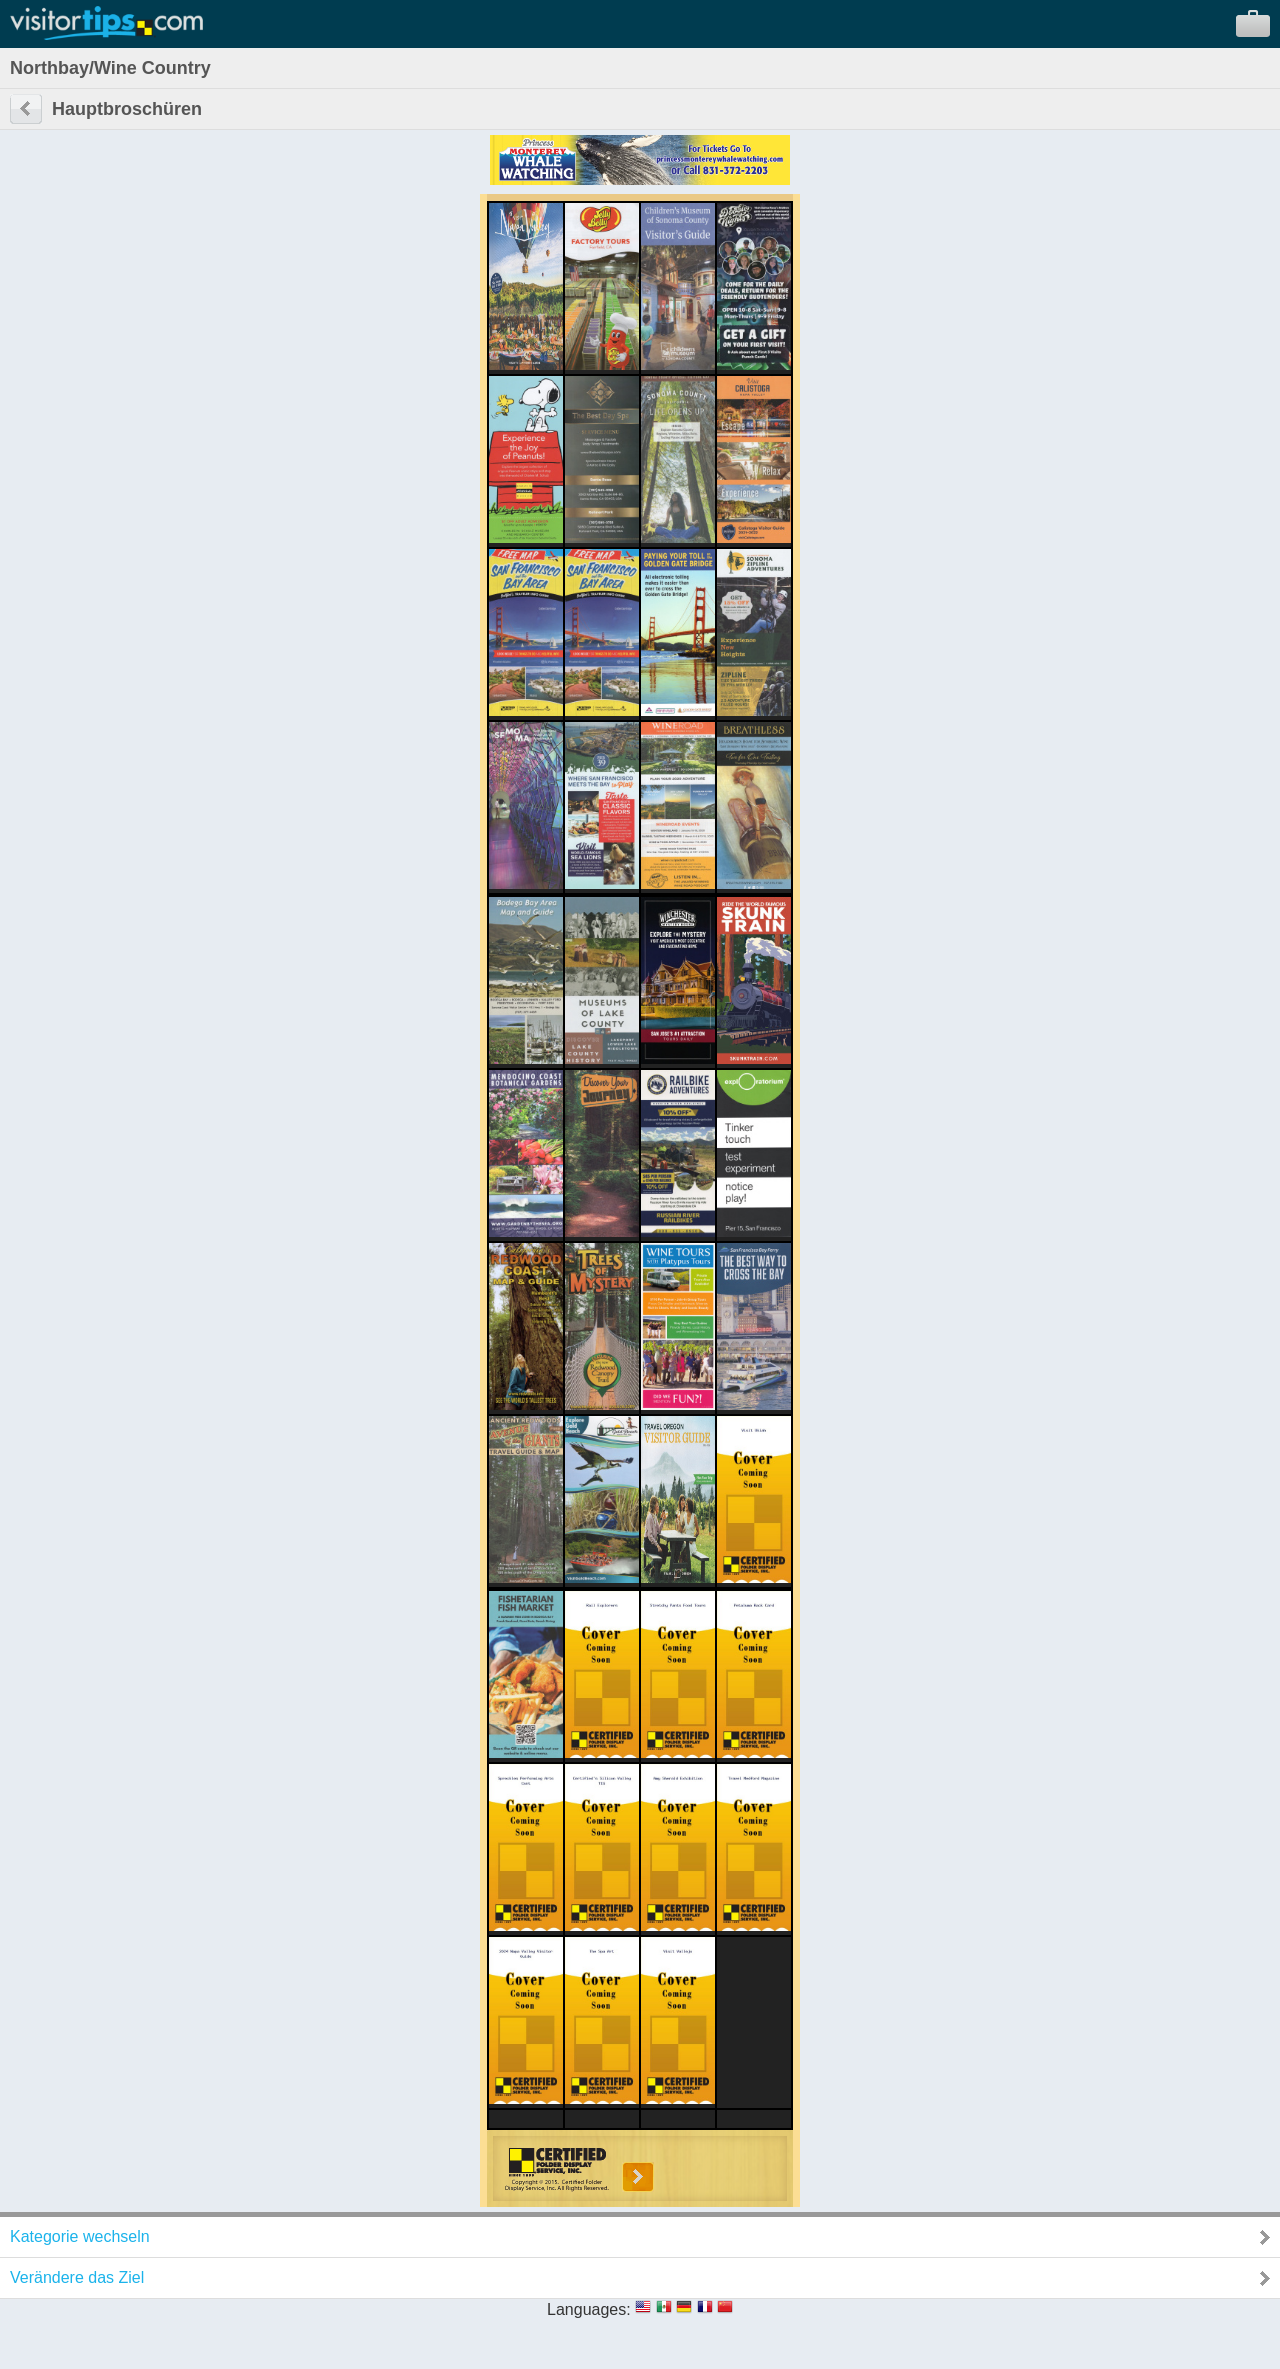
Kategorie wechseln (80, 2236)
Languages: (589, 2309)
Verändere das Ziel (77, 2277)
